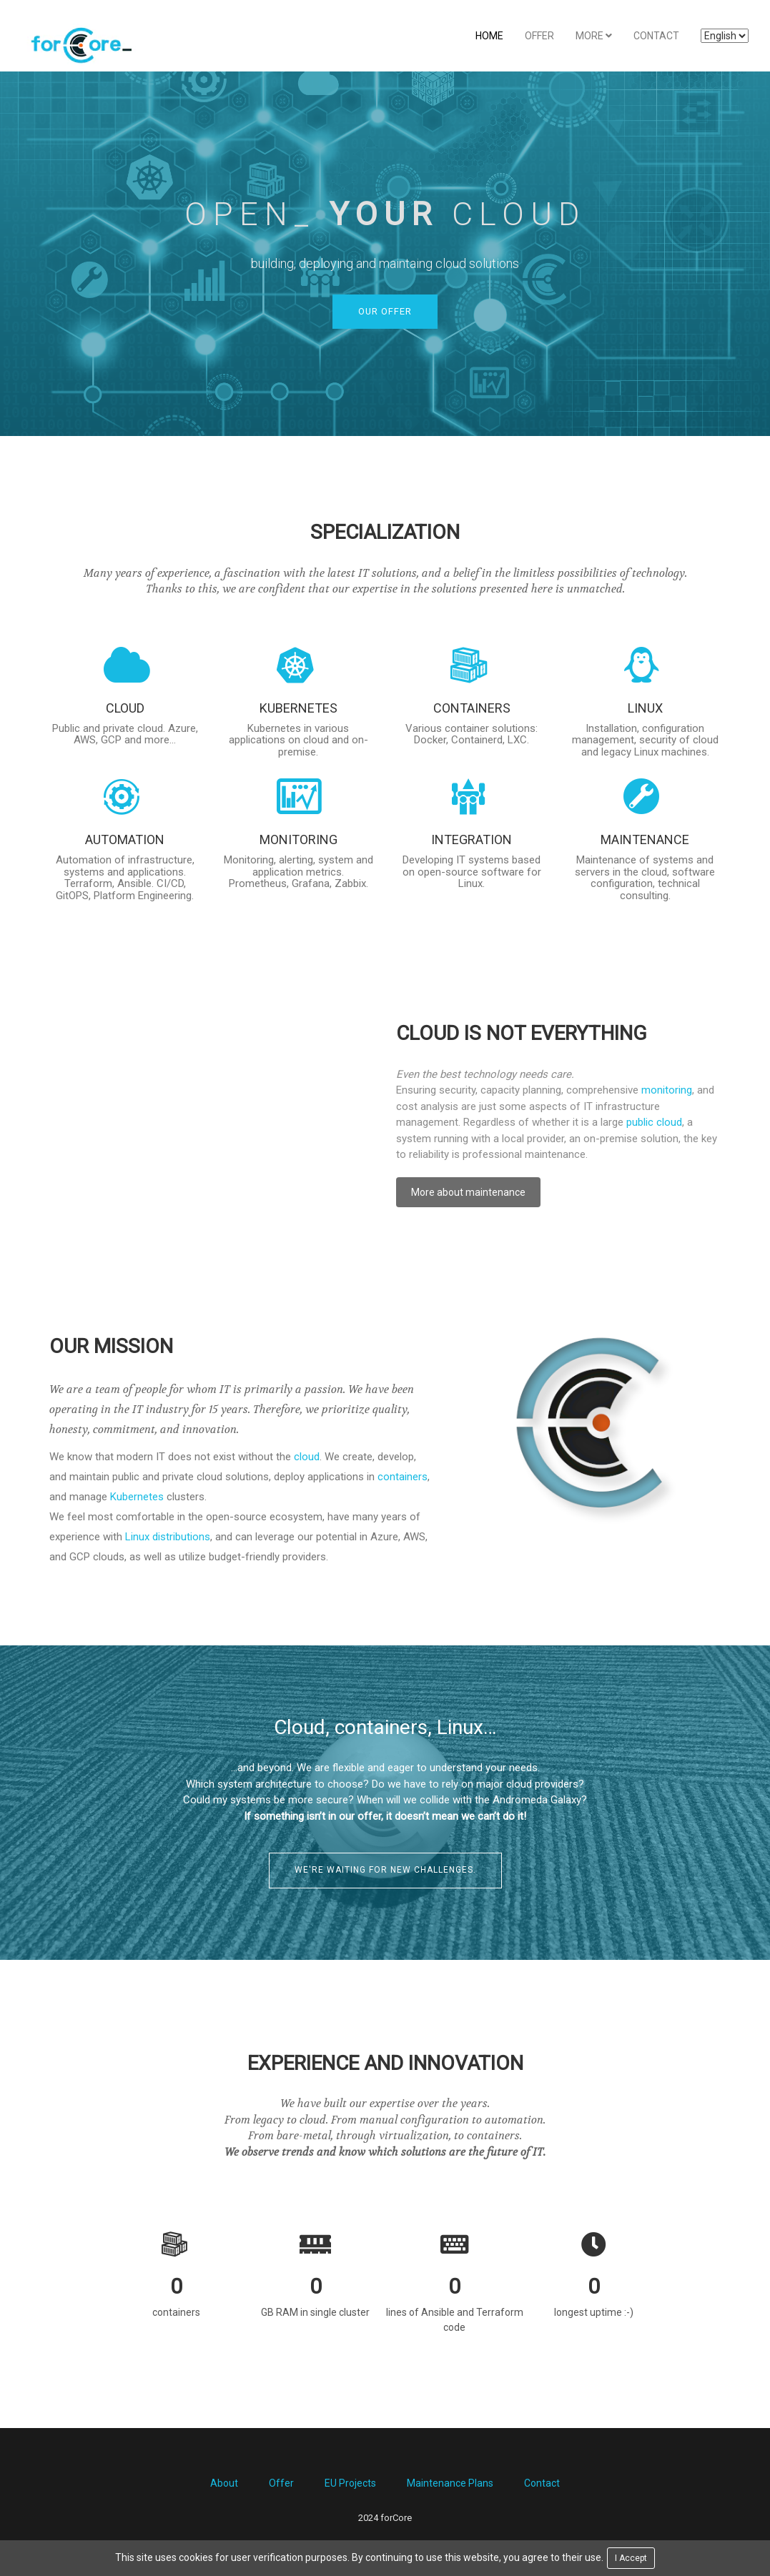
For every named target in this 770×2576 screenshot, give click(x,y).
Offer (539, 35)
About (224, 2484)
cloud (307, 1457)
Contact (656, 35)
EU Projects (350, 2484)
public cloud (654, 1123)
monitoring (666, 1091)
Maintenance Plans (450, 2484)
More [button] (594, 35)
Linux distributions (167, 1537)
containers (402, 1477)
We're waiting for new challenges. (385, 1871)
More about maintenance (468, 1193)
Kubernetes (137, 1497)
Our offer (385, 312)
